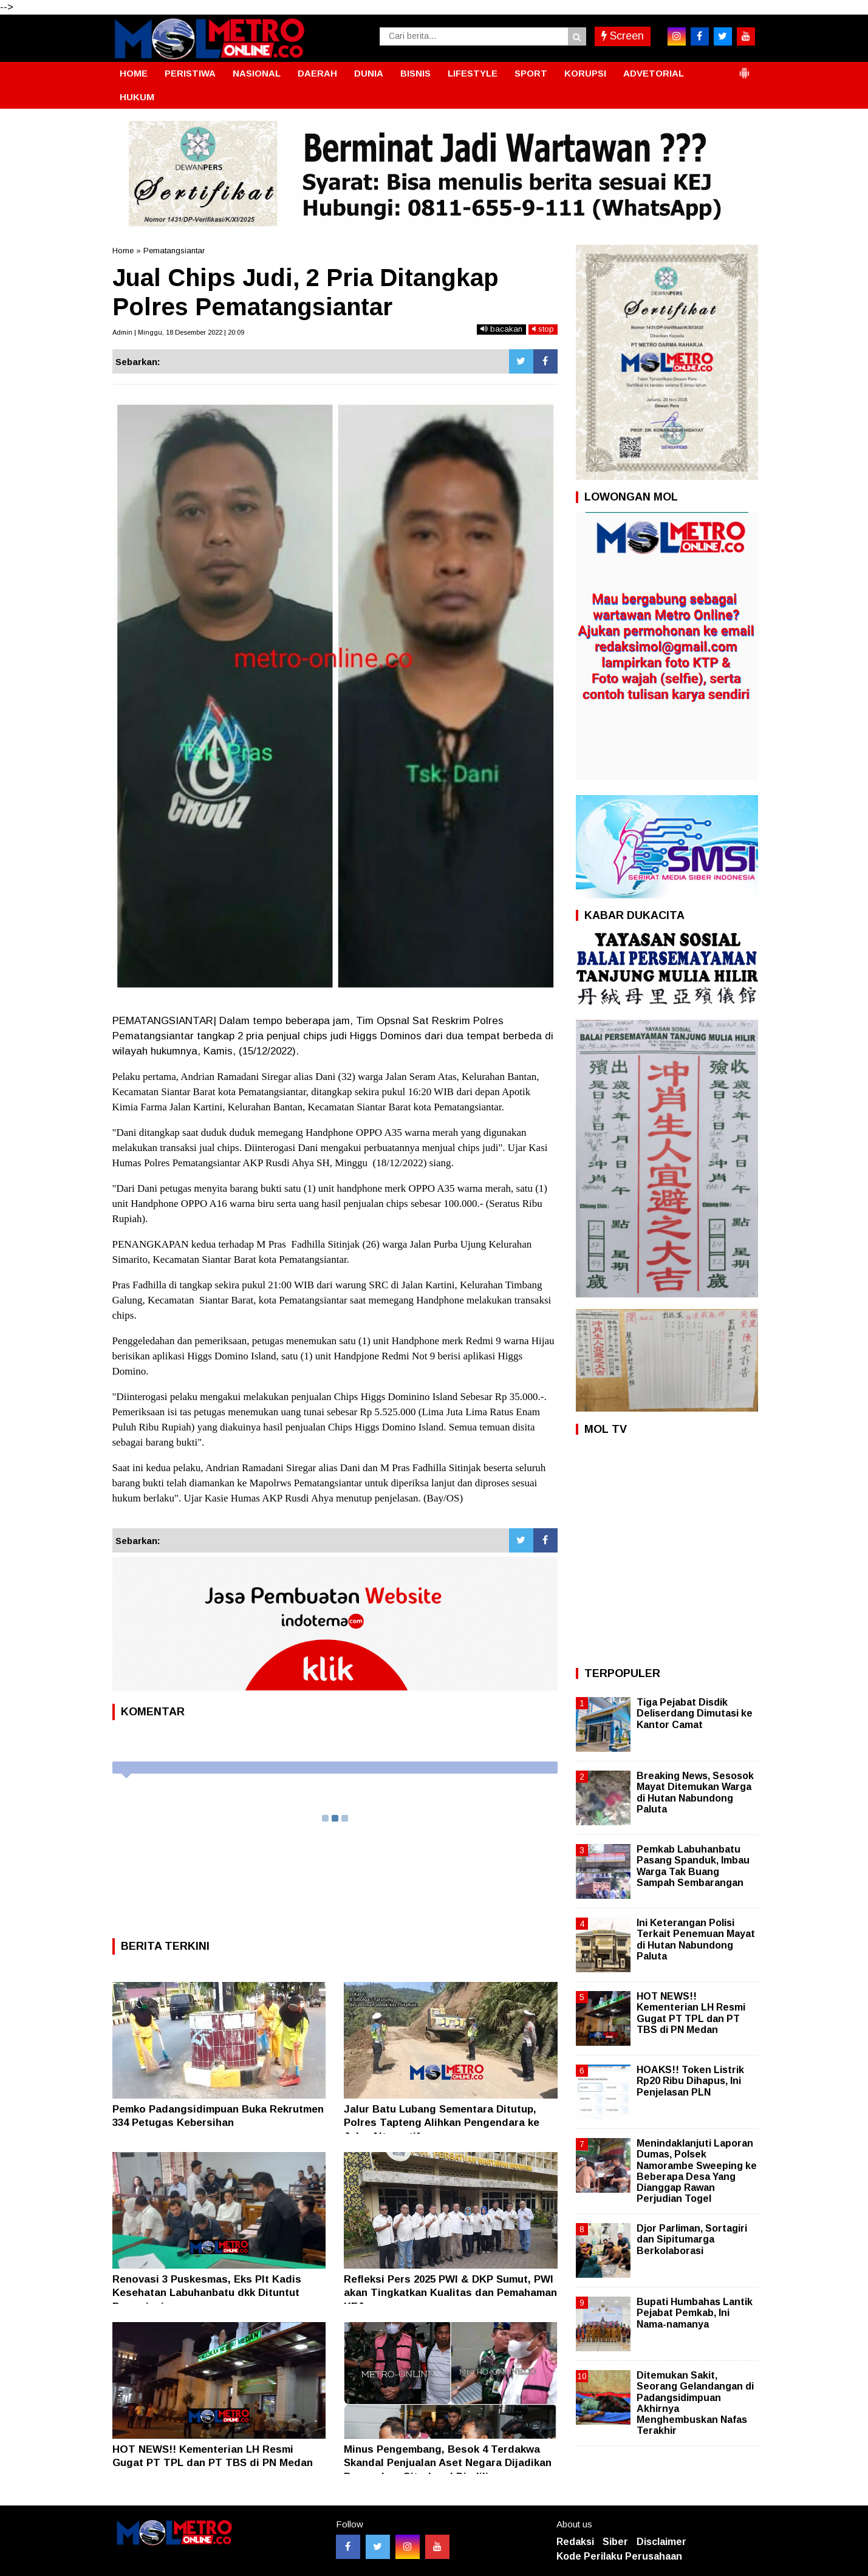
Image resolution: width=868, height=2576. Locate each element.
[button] (744, 68)
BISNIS (415, 73)
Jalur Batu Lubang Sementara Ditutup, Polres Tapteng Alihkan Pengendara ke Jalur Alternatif (441, 2122)
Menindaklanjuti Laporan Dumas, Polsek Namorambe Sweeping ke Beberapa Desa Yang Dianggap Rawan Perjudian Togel (697, 2171)
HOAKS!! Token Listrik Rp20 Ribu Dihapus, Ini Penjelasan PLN (690, 2081)
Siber (615, 2542)
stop (543, 328)
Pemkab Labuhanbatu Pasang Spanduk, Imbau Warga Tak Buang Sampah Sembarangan (693, 1866)
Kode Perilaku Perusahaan (619, 2556)
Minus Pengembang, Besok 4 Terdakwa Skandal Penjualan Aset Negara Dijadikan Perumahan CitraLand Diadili (448, 2463)
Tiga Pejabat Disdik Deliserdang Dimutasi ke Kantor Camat (695, 1713)
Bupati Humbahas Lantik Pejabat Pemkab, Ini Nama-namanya (695, 2313)
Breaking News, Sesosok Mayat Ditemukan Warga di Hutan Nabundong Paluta (695, 1792)
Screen (622, 36)
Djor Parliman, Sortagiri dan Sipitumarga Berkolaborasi (692, 2239)
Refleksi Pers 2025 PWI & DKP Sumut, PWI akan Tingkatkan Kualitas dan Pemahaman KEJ (450, 2293)
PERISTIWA (190, 73)
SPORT (530, 73)
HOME (134, 73)
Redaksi (575, 2542)
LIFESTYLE (472, 73)
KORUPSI (585, 73)
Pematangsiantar (174, 250)
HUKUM (137, 97)
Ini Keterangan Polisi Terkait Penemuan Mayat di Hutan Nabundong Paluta (696, 1939)
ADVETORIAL (653, 73)
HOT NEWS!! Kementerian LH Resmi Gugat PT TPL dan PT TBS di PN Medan (691, 2013)
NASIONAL (257, 73)
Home (123, 250)
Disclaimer (661, 2542)
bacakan (501, 328)
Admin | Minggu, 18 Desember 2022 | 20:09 (178, 332)
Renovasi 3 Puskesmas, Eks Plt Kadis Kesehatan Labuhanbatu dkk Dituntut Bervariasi (206, 2293)
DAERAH (317, 73)
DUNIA (368, 73)
